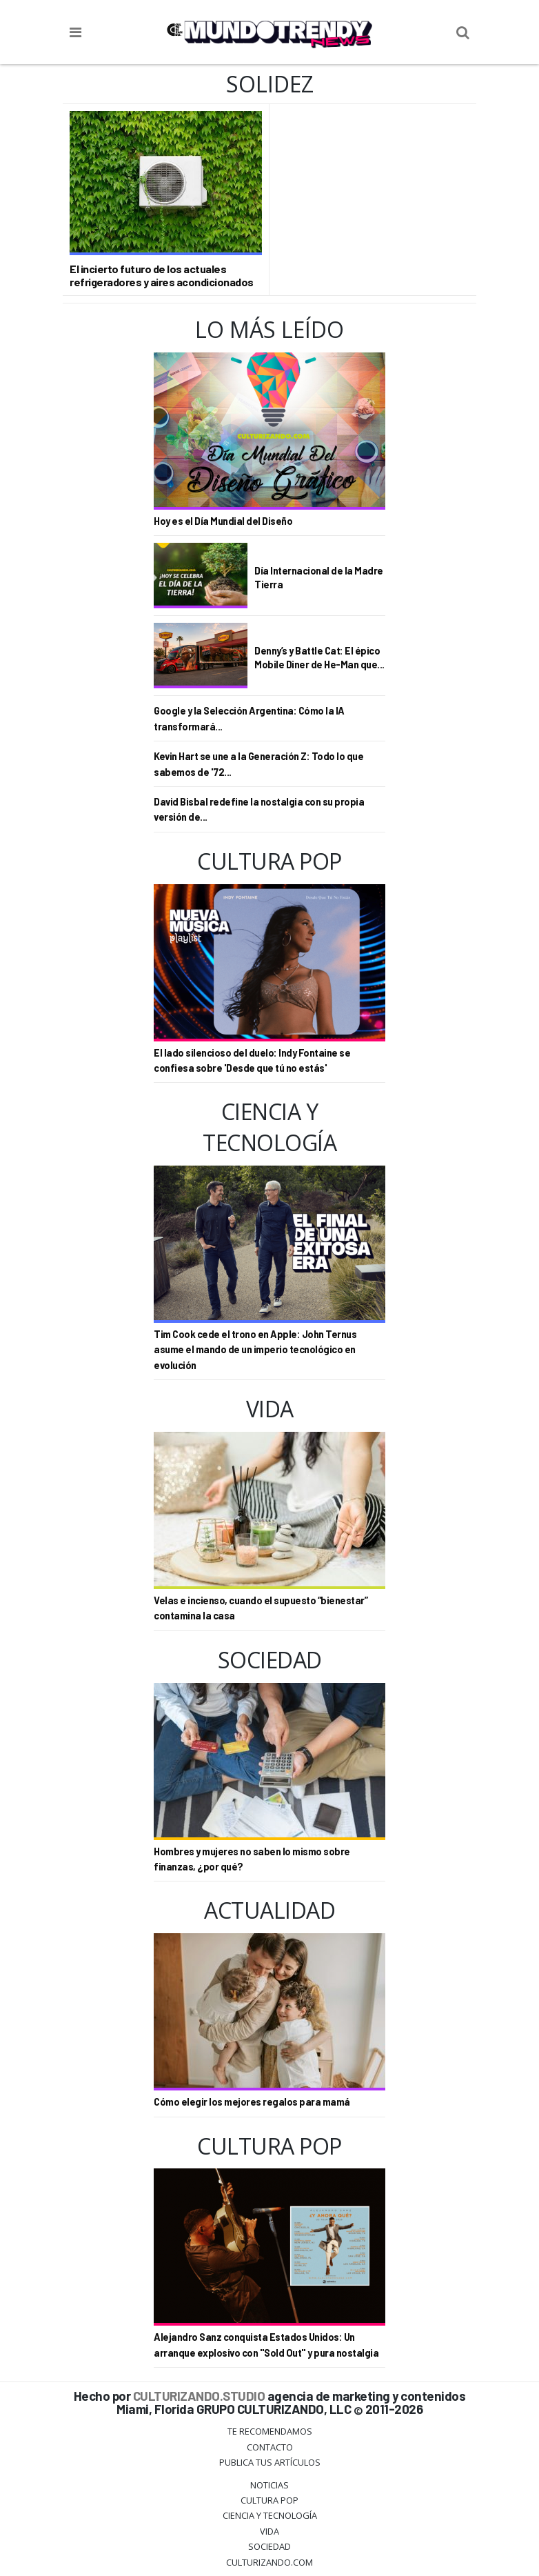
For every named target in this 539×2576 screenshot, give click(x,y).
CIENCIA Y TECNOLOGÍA (270, 2515)
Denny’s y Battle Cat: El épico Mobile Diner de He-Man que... (319, 657)
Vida (269, 2531)
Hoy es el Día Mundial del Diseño (223, 521)
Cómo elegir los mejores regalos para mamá (252, 2102)
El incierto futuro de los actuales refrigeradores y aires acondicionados (162, 275)
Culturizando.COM (269, 2562)
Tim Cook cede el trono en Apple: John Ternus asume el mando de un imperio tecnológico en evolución (255, 1349)
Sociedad (269, 2546)
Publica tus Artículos (270, 2462)
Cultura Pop (269, 2500)
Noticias (269, 2485)
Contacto (270, 2447)
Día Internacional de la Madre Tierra (318, 577)
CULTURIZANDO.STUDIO (199, 2396)
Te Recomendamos (269, 2431)
